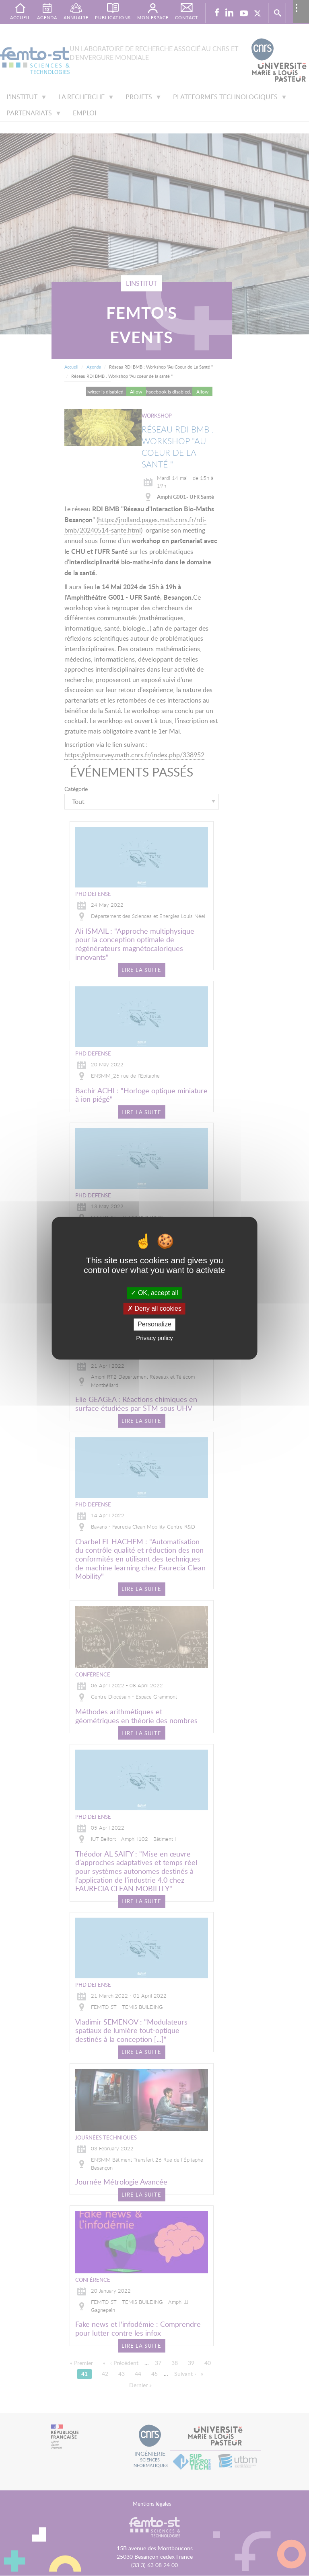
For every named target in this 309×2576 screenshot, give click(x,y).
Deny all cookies (154, 1308)
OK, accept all (154, 1292)
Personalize (154, 1324)
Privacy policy (154, 1337)
